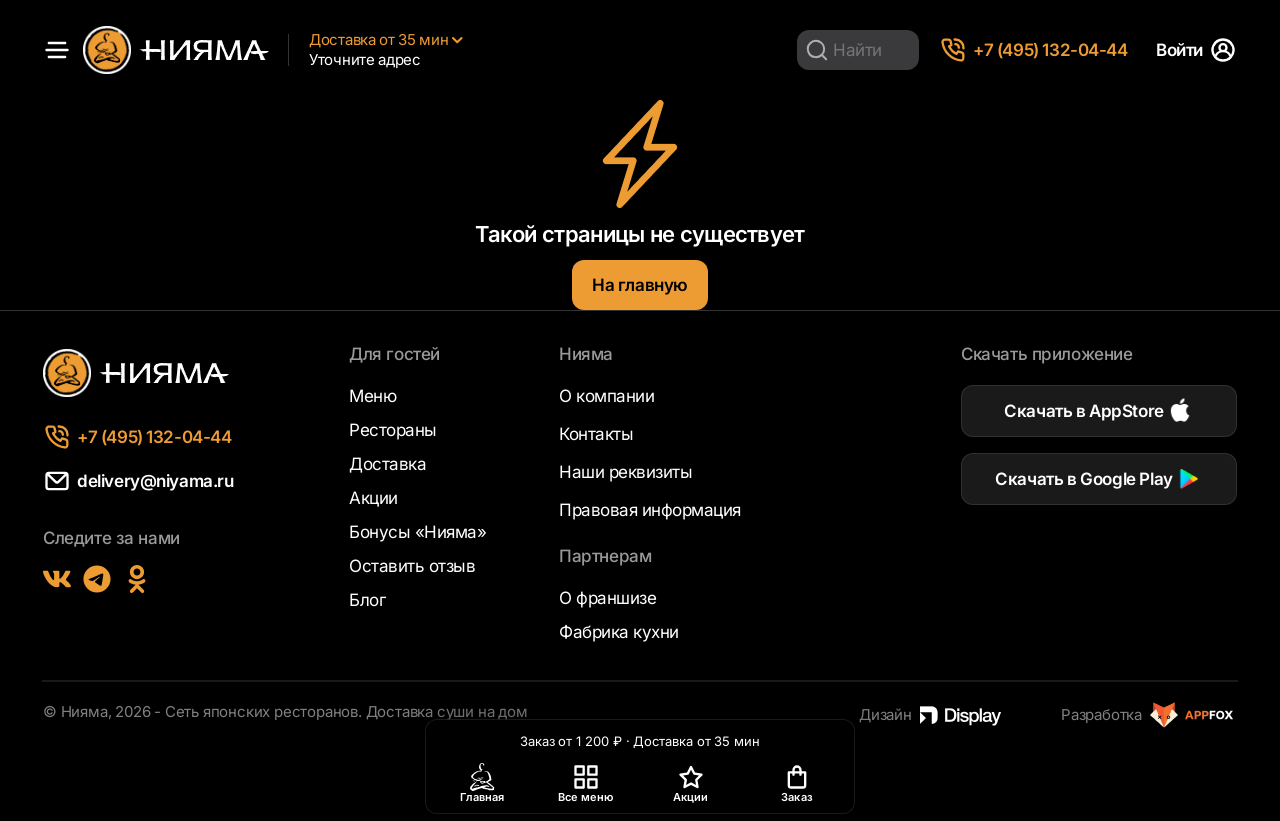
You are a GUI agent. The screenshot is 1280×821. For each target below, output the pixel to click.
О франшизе (607, 598)
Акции (373, 498)
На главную (640, 285)
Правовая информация (650, 510)
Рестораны (393, 430)
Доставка (387, 464)
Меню (372, 396)
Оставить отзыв (412, 566)
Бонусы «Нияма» (417, 532)
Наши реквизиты (625, 472)
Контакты (596, 434)
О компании (606, 396)
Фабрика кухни (619, 632)
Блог (367, 600)
